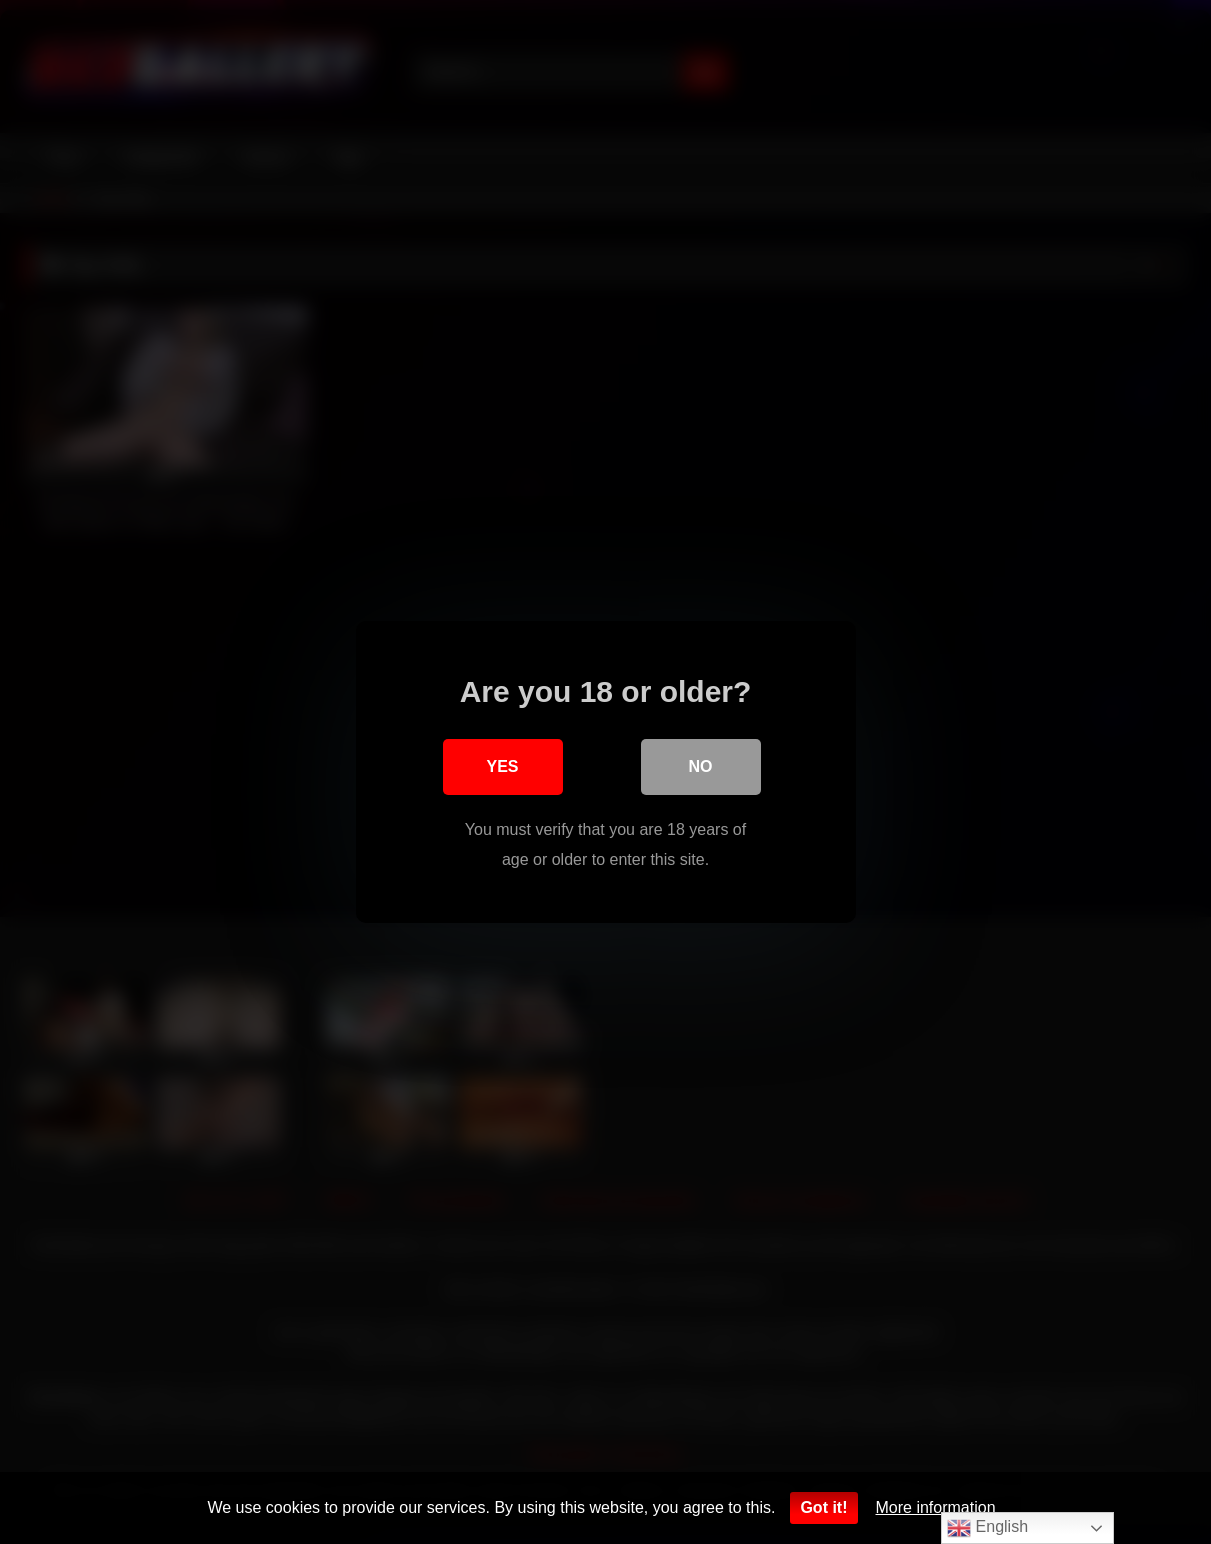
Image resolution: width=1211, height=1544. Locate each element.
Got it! (823, 1507)
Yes (502, 766)
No (701, 766)
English (987, 1528)
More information (936, 1507)
